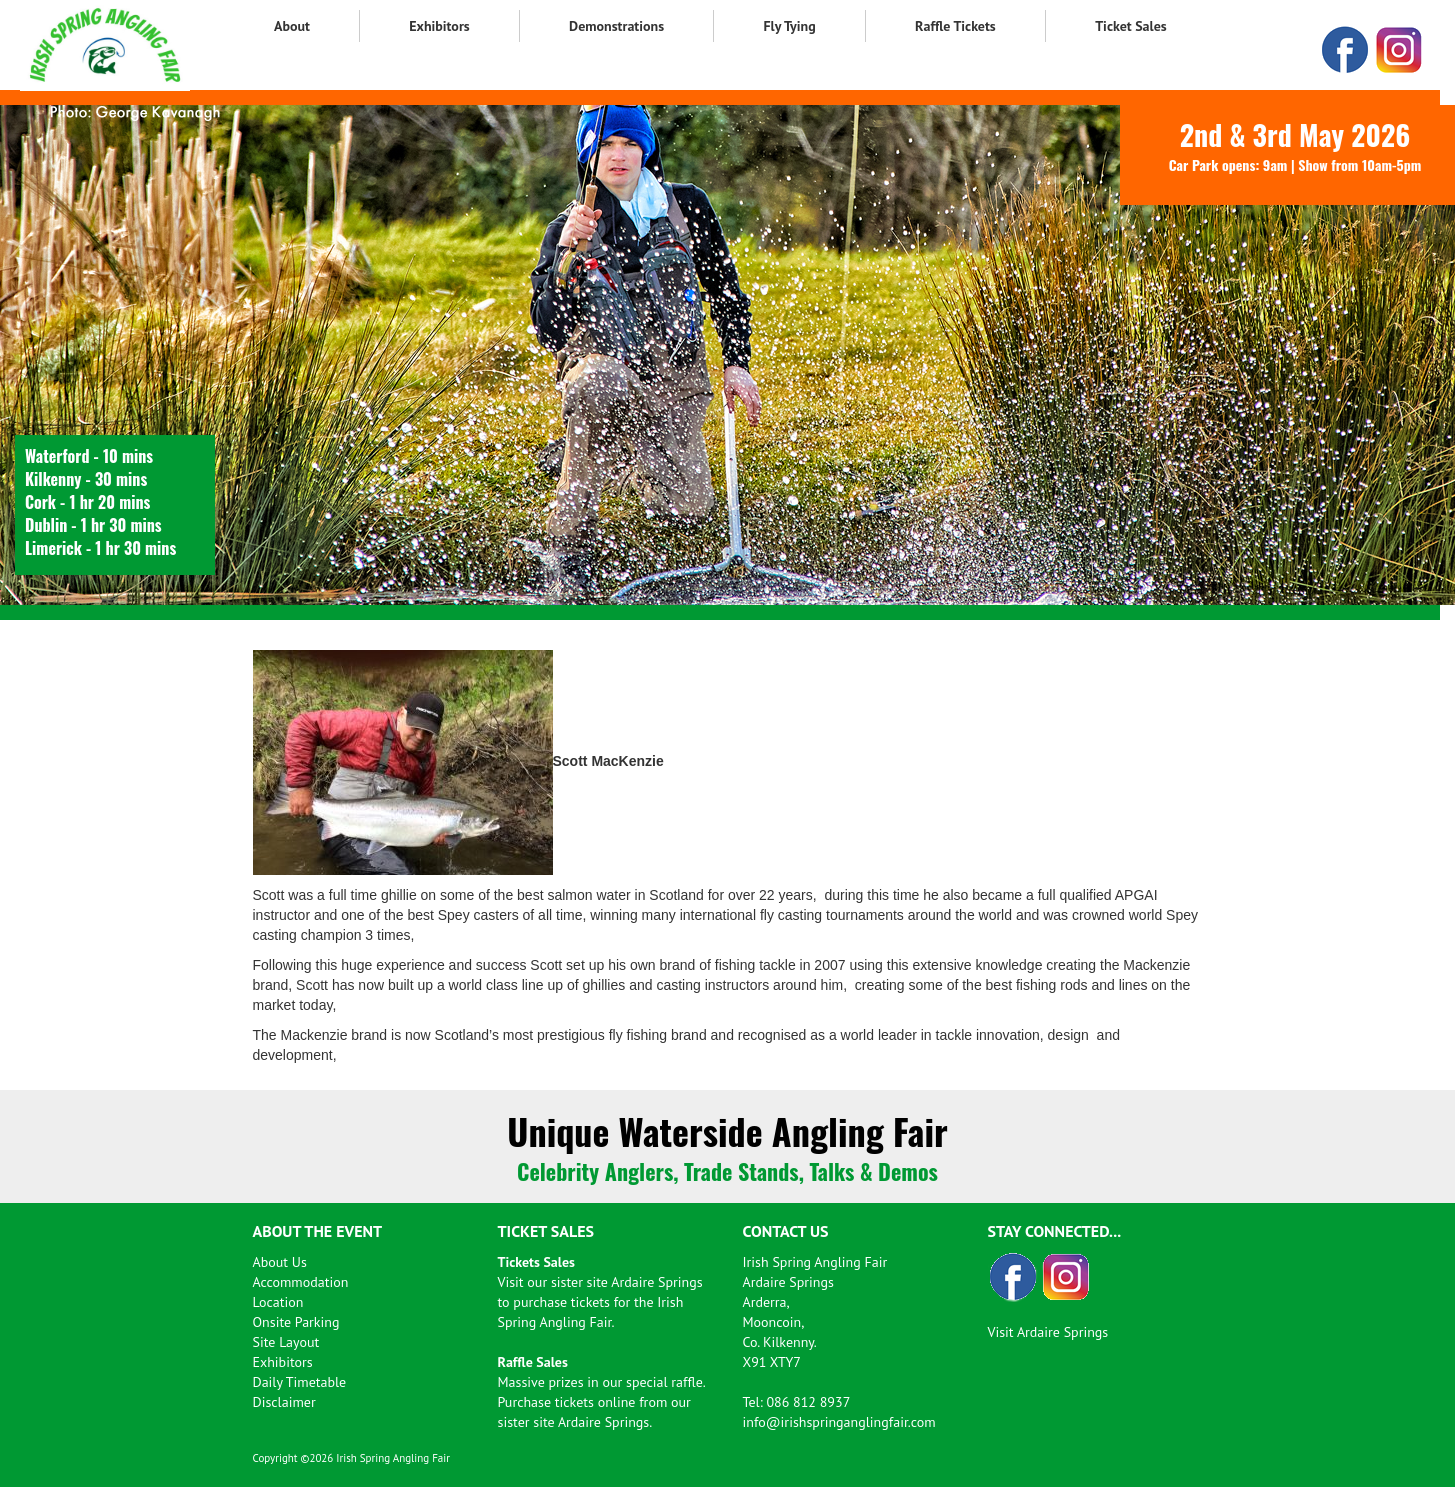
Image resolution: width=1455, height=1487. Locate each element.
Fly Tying (789, 26)
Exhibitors (439, 26)
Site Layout (286, 1342)
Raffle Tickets (955, 26)
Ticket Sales (1131, 26)
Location (278, 1302)
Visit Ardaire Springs (1048, 1332)
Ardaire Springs (656, 1282)
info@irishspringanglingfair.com (839, 1422)
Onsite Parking (296, 1322)
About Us (280, 1262)
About (292, 26)
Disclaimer (284, 1402)
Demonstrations (616, 26)
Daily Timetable (300, 1382)
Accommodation (301, 1282)
